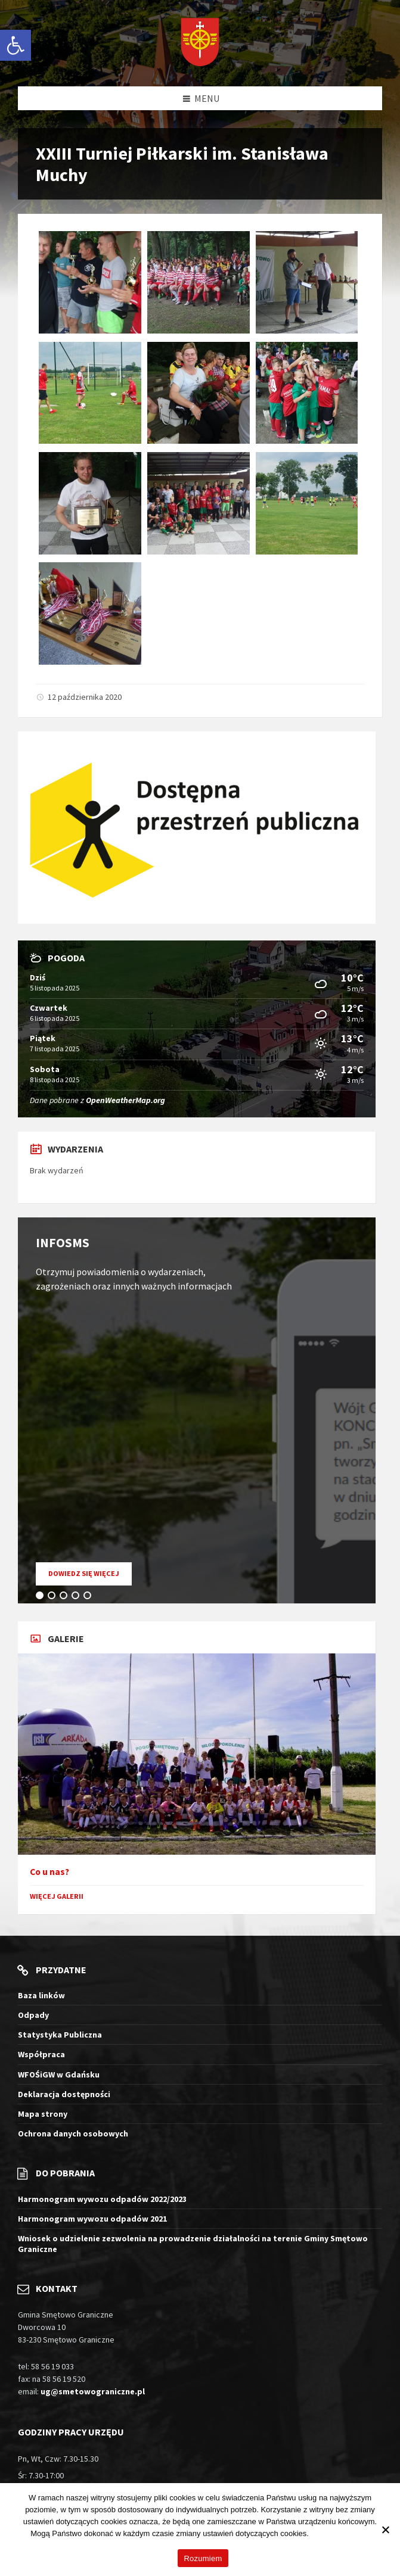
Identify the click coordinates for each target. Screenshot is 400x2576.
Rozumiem (203, 2558)
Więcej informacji (340, 2533)
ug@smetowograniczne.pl (93, 2391)
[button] (15, 45)
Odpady (33, 2015)
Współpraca (41, 2054)
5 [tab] (89, 1597)
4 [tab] (77, 1597)
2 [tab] (54, 1597)
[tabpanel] (197, 1410)
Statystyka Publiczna (60, 2034)
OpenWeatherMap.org (125, 1100)
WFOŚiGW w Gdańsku (59, 2074)
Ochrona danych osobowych (73, 2133)
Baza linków (41, 1995)
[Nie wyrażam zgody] (385, 2529)
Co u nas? (49, 1871)
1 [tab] (42, 1597)
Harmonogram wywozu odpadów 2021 (92, 2218)
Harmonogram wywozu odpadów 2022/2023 (102, 2199)
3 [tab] (66, 1597)
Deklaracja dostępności (64, 2094)
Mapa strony (42, 2113)
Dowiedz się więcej (90, 1576)
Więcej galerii (56, 1896)
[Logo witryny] (200, 43)
